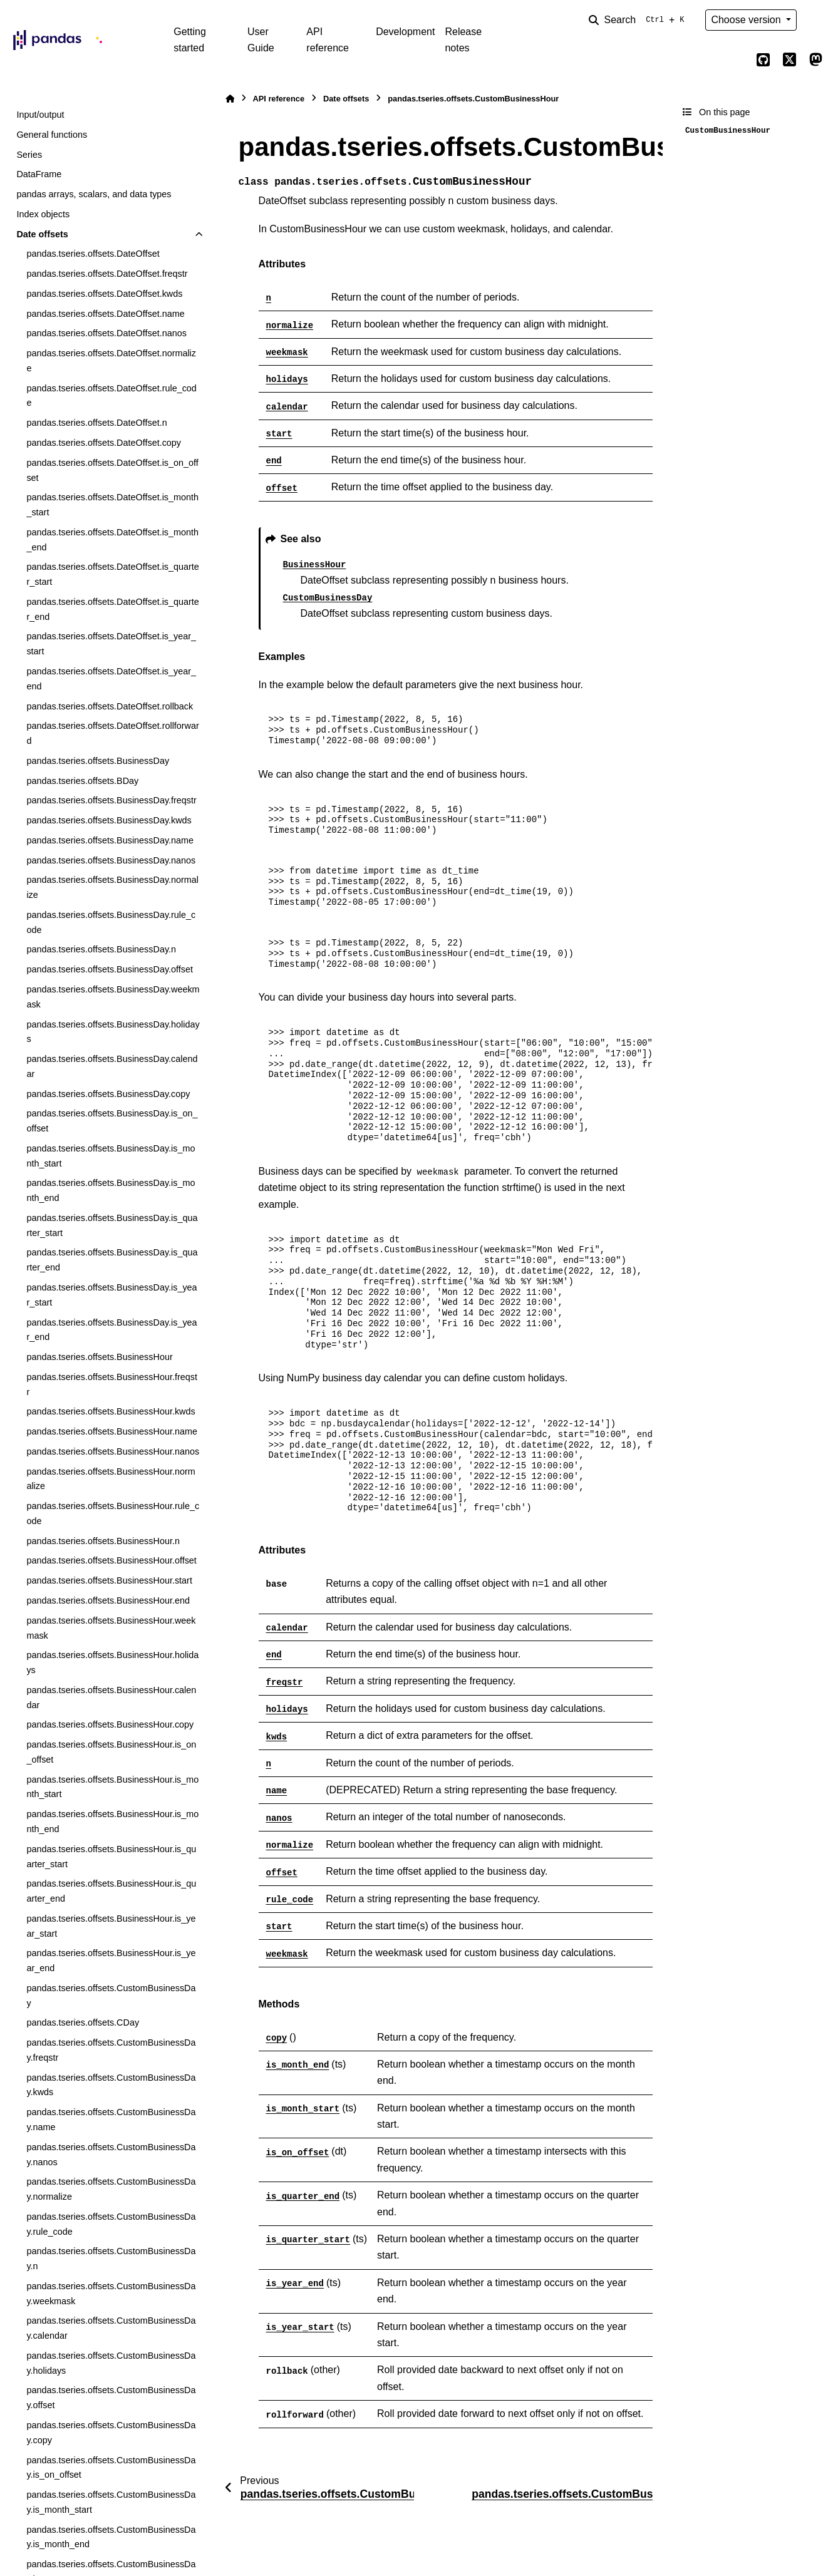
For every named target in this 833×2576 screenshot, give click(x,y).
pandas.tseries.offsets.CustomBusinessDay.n (110, 2258)
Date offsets (42, 234)
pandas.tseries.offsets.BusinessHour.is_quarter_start (111, 1856)
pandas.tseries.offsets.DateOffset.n (96, 423)
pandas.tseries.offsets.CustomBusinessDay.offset (110, 2397)
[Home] (229, 98)
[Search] (639, 20)
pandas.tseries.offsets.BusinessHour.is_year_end (110, 1960)
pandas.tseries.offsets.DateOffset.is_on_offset (112, 470)
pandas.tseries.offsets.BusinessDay (97, 761)
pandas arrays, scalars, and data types (93, 194)
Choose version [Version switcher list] (747, 19)
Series (29, 155)
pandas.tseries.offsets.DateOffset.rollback (109, 706)
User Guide (260, 39)
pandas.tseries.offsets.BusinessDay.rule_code (110, 922)
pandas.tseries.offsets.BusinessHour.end (108, 1600)
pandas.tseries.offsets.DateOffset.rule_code (111, 395)
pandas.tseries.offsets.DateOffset (92, 254)
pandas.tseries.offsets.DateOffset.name (105, 314)
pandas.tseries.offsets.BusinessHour (99, 1357)
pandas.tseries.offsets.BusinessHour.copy (110, 1724)
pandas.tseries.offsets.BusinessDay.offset (109, 969)
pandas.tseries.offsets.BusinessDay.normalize (112, 887)
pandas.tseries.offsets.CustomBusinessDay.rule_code (110, 2224)
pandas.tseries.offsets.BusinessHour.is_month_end (112, 1821)
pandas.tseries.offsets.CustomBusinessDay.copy (110, 2432)
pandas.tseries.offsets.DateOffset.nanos (106, 333)
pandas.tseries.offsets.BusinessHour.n (103, 1541)
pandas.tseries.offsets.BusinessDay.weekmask (112, 996)
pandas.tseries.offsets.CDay (82, 2022)
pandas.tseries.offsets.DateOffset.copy (103, 443)
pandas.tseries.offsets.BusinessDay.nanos (110, 860)
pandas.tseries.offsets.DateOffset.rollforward (112, 733)
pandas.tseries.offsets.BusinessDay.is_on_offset (111, 1120)
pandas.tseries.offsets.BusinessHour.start (109, 1580)
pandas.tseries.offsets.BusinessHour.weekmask (110, 1628)
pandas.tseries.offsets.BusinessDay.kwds (108, 820)
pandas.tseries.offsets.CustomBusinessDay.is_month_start (110, 2502)
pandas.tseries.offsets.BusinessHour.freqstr (111, 1384)
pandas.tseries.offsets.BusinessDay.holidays (112, 1031)
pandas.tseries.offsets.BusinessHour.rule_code (112, 1513)
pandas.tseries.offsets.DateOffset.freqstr (106, 274)
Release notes (463, 39)
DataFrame (38, 174)
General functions (51, 135)
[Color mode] (815, 20)
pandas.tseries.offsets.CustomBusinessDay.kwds (110, 2085)
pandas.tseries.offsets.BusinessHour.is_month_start (112, 1787)
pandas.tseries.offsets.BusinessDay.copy (108, 1094)
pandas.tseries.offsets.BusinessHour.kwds (110, 1411)
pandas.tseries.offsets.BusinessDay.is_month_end (110, 1190)
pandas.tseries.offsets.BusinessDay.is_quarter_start (111, 1225)
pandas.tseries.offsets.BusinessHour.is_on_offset (111, 1752)
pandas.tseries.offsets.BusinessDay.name (110, 840)
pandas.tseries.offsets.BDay (82, 781)
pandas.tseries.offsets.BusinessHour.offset (111, 1560)
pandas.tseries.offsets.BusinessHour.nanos (112, 1451)
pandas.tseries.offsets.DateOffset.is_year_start (111, 643)
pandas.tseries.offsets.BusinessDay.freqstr (111, 800)
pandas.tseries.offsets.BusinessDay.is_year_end (111, 1329)
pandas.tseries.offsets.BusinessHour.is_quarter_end (111, 1891)
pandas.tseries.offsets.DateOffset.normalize (111, 360)
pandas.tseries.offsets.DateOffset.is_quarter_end (112, 609)
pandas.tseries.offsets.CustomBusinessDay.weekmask (110, 2293)
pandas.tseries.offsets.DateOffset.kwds (104, 294)
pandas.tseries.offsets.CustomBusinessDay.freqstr (110, 2050)
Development (405, 31)
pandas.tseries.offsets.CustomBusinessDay (110, 1995)
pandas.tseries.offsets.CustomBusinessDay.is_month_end (110, 2537)
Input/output (40, 115)
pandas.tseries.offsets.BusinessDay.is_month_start (110, 1155)
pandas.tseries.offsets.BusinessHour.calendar (111, 1697)
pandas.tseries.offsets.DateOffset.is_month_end (112, 539)
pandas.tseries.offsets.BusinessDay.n (101, 949)
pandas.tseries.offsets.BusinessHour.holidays (112, 1662)
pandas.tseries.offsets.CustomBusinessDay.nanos (110, 2154)
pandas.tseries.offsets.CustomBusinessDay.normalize (110, 2189)
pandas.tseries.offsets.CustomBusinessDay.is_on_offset (110, 2467)
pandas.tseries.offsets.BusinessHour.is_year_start (110, 1926)
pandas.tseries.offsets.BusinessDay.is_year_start (111, 1294)
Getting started (189, 39)
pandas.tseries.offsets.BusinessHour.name (111, 1431)
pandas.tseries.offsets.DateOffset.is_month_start (112, 504)
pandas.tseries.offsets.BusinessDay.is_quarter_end (111, 1259)
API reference (327, 39)
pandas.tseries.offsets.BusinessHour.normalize (110, 1479)
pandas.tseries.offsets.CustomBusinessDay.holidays (110, 2363)
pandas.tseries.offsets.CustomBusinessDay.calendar (110, 2328)
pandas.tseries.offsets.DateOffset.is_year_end (111, 678)
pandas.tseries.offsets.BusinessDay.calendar (111, 1066)
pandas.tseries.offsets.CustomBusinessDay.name (110, 2119)
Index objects (43, 214)
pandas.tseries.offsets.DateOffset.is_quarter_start (112, 574)
